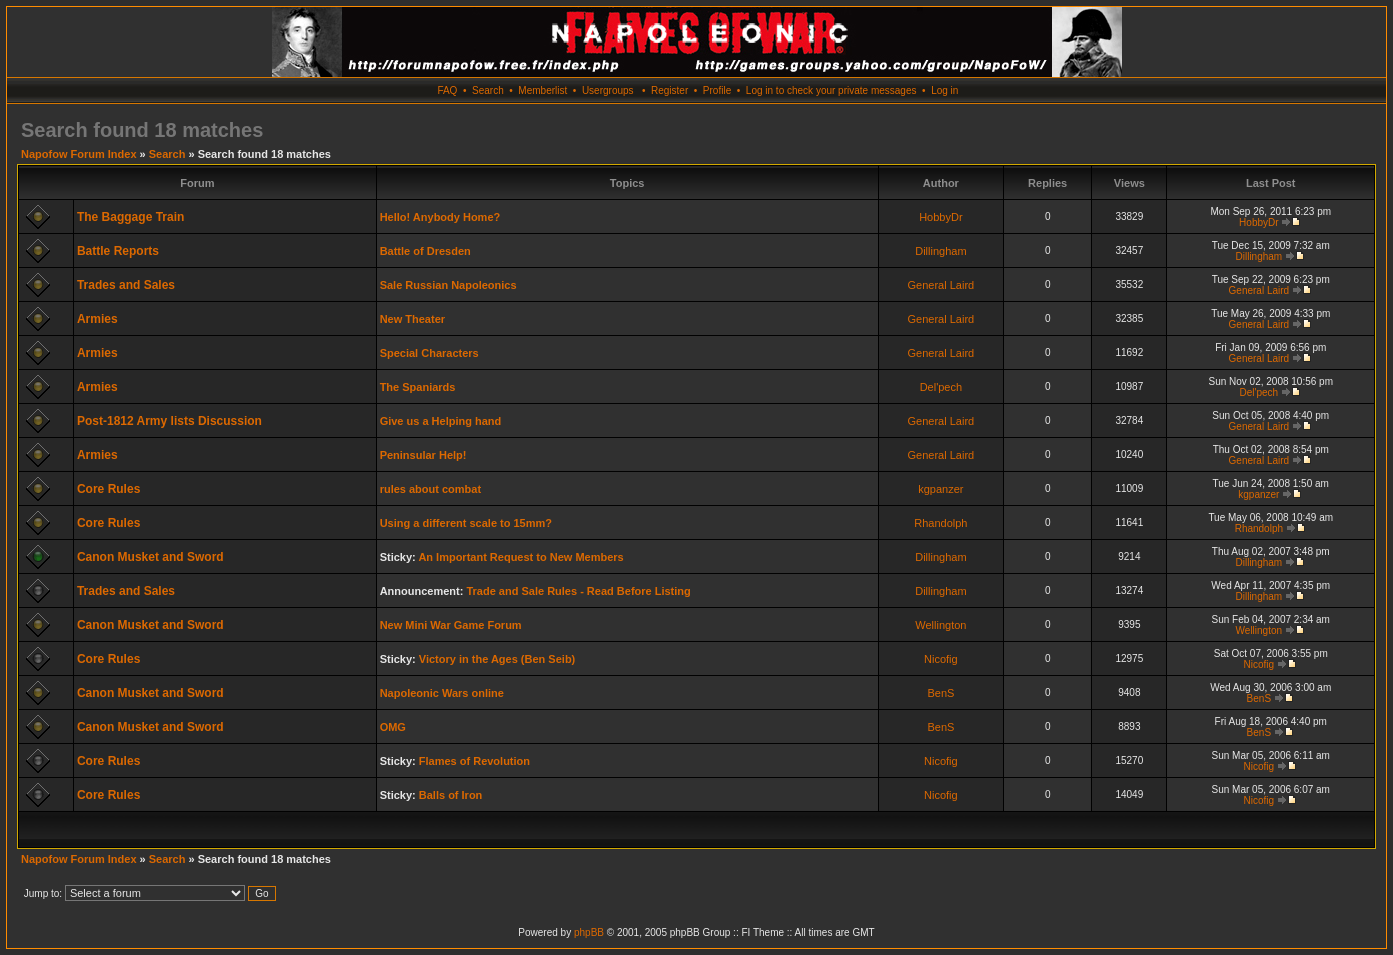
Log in (944, 90)
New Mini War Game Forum (451, 625)
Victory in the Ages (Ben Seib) (497, 659)
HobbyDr (940, 217)
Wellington (940, 625)
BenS (940, 693)
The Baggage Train (130, 217)
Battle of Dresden (425, 251)
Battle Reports (118, 251)
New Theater (412, 319)
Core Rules (108, 489)
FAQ (447, 90)
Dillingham (940, 251)
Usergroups (608, 90)
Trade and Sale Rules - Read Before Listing (578, 591)
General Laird (941, 285)
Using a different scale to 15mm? (466, 523)
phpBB (589, 932)
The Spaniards (418, 387)
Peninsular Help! (423, 455)
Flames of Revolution (474, 761)
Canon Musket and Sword (150, 557)
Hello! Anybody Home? (440, 217)
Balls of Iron (451, 795)
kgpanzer (940, 489)
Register (669, 90)
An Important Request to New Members (520, 557)
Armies (97, 319)
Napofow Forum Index (79, 154)
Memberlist (542, 90)
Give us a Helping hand (441, 421)
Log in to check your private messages (831, 90)
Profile (717, 90)
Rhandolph (940, 523)
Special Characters (429, 353)
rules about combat (430, 489)
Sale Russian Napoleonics (448, 285)
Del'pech (941, 387)
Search (488, 90)
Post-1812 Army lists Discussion (169, 421)
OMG (393, 727)
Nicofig (941, 659)
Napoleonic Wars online (442, 693)
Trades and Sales (126, 285)
